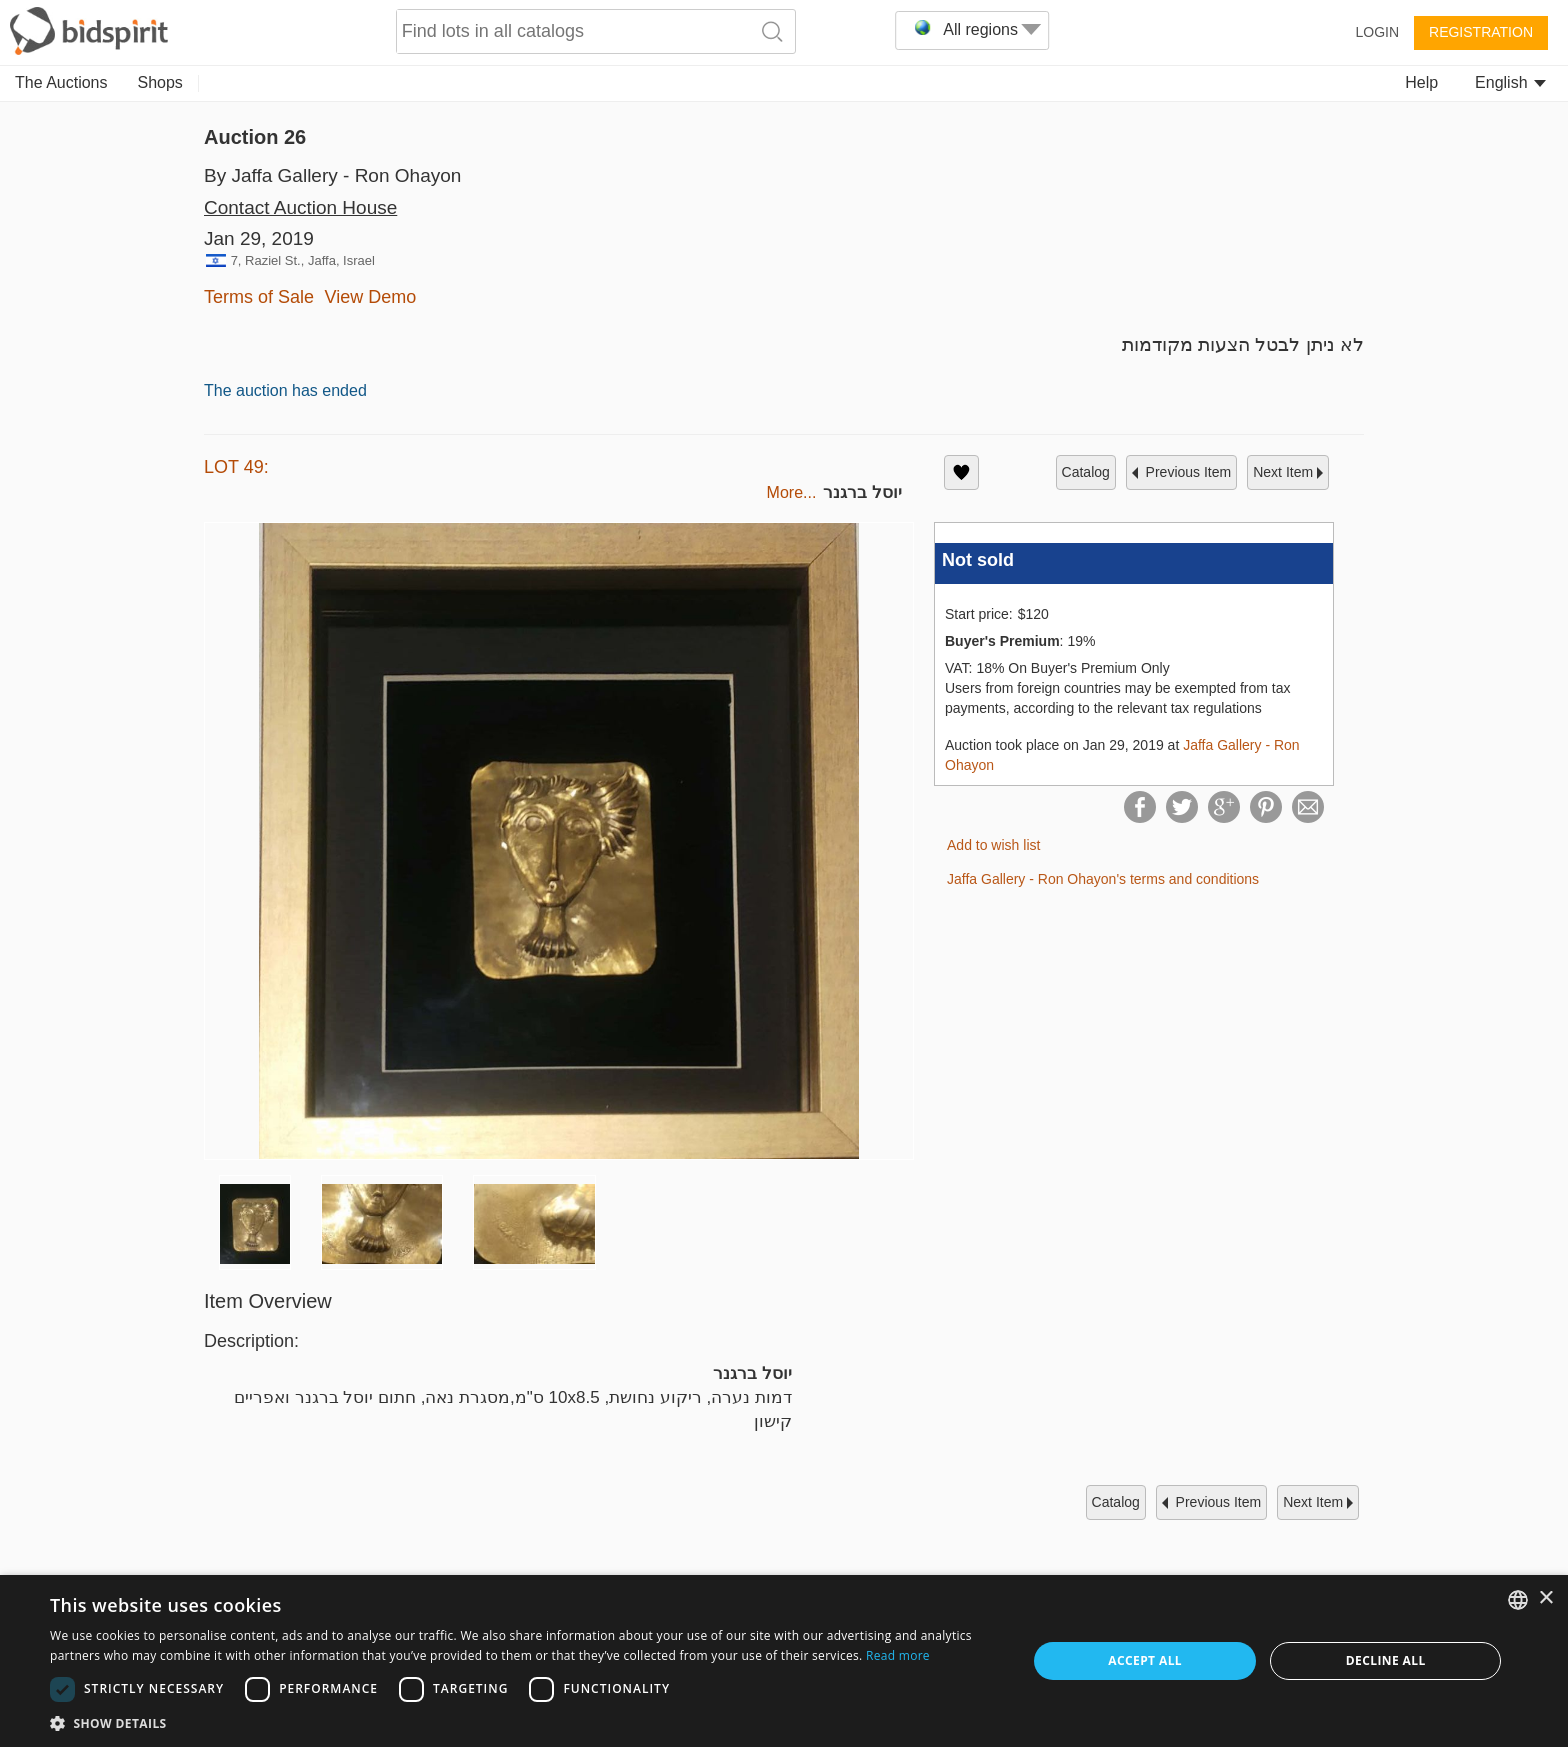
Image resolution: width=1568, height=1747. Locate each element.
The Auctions (61, 82)
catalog (1086, 472)
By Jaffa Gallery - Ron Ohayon (332, 175)
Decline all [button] (1386, 1660)
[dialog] (784, 1661)
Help (1421, 82)
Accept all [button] (1145, 1660)
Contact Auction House (300, 207)
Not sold (978, 560)
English (1510, 82)
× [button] (1545, 1598)
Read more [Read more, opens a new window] (898, 1655)
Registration (1481, 32)
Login (1377, 32)
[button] (524, 1722)
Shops (160, 82)
